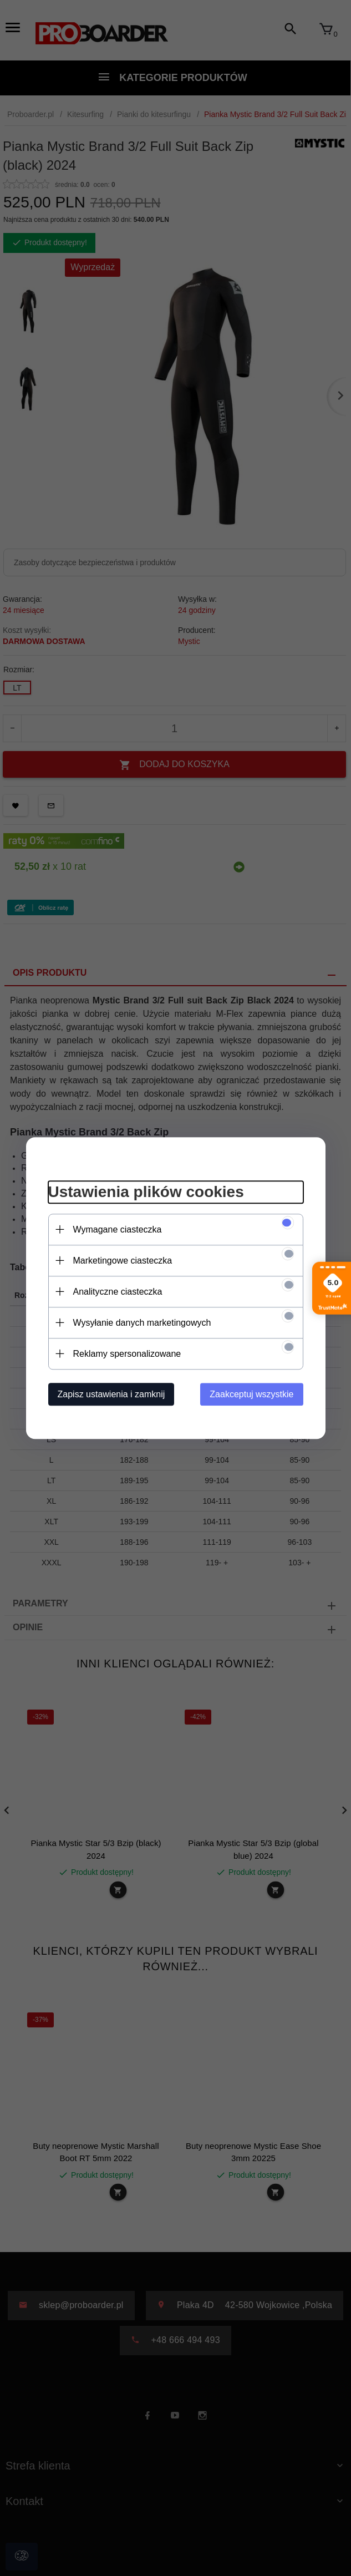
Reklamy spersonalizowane (127, 1353)
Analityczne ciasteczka (117, 1291)
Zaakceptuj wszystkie (251, 1394)
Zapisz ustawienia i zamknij (111, 1394)
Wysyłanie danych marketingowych (142, 1322)
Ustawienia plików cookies (146, 1191)
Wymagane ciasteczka (117, 1229)
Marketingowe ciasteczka (122, 1260)
